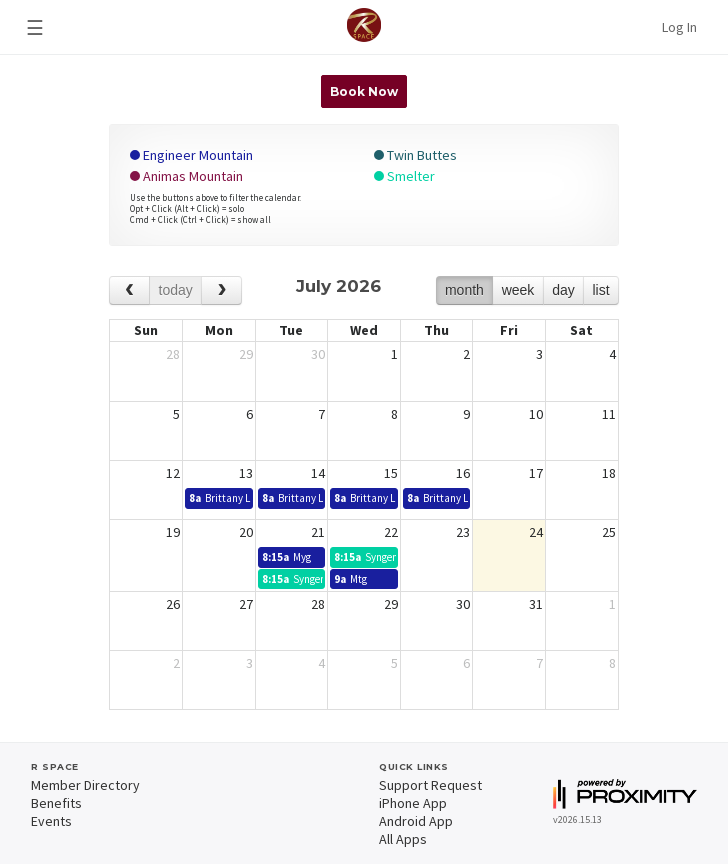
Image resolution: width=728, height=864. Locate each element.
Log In (679, 27)
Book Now (364, 91)
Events (51, 821)
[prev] (129, 290)
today (176, 290)
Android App (416, 821)
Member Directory (85, 785)
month (464, 290)
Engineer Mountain (191, 155)
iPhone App (413, 803)
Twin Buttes (415, 155)
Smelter (404, 176)
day (563, 290)
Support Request (430, 785)
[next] (221, 290)
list (600, 290)
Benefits (56, 803)
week (518, 290)
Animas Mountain (186, 176)
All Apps (403, 839)
